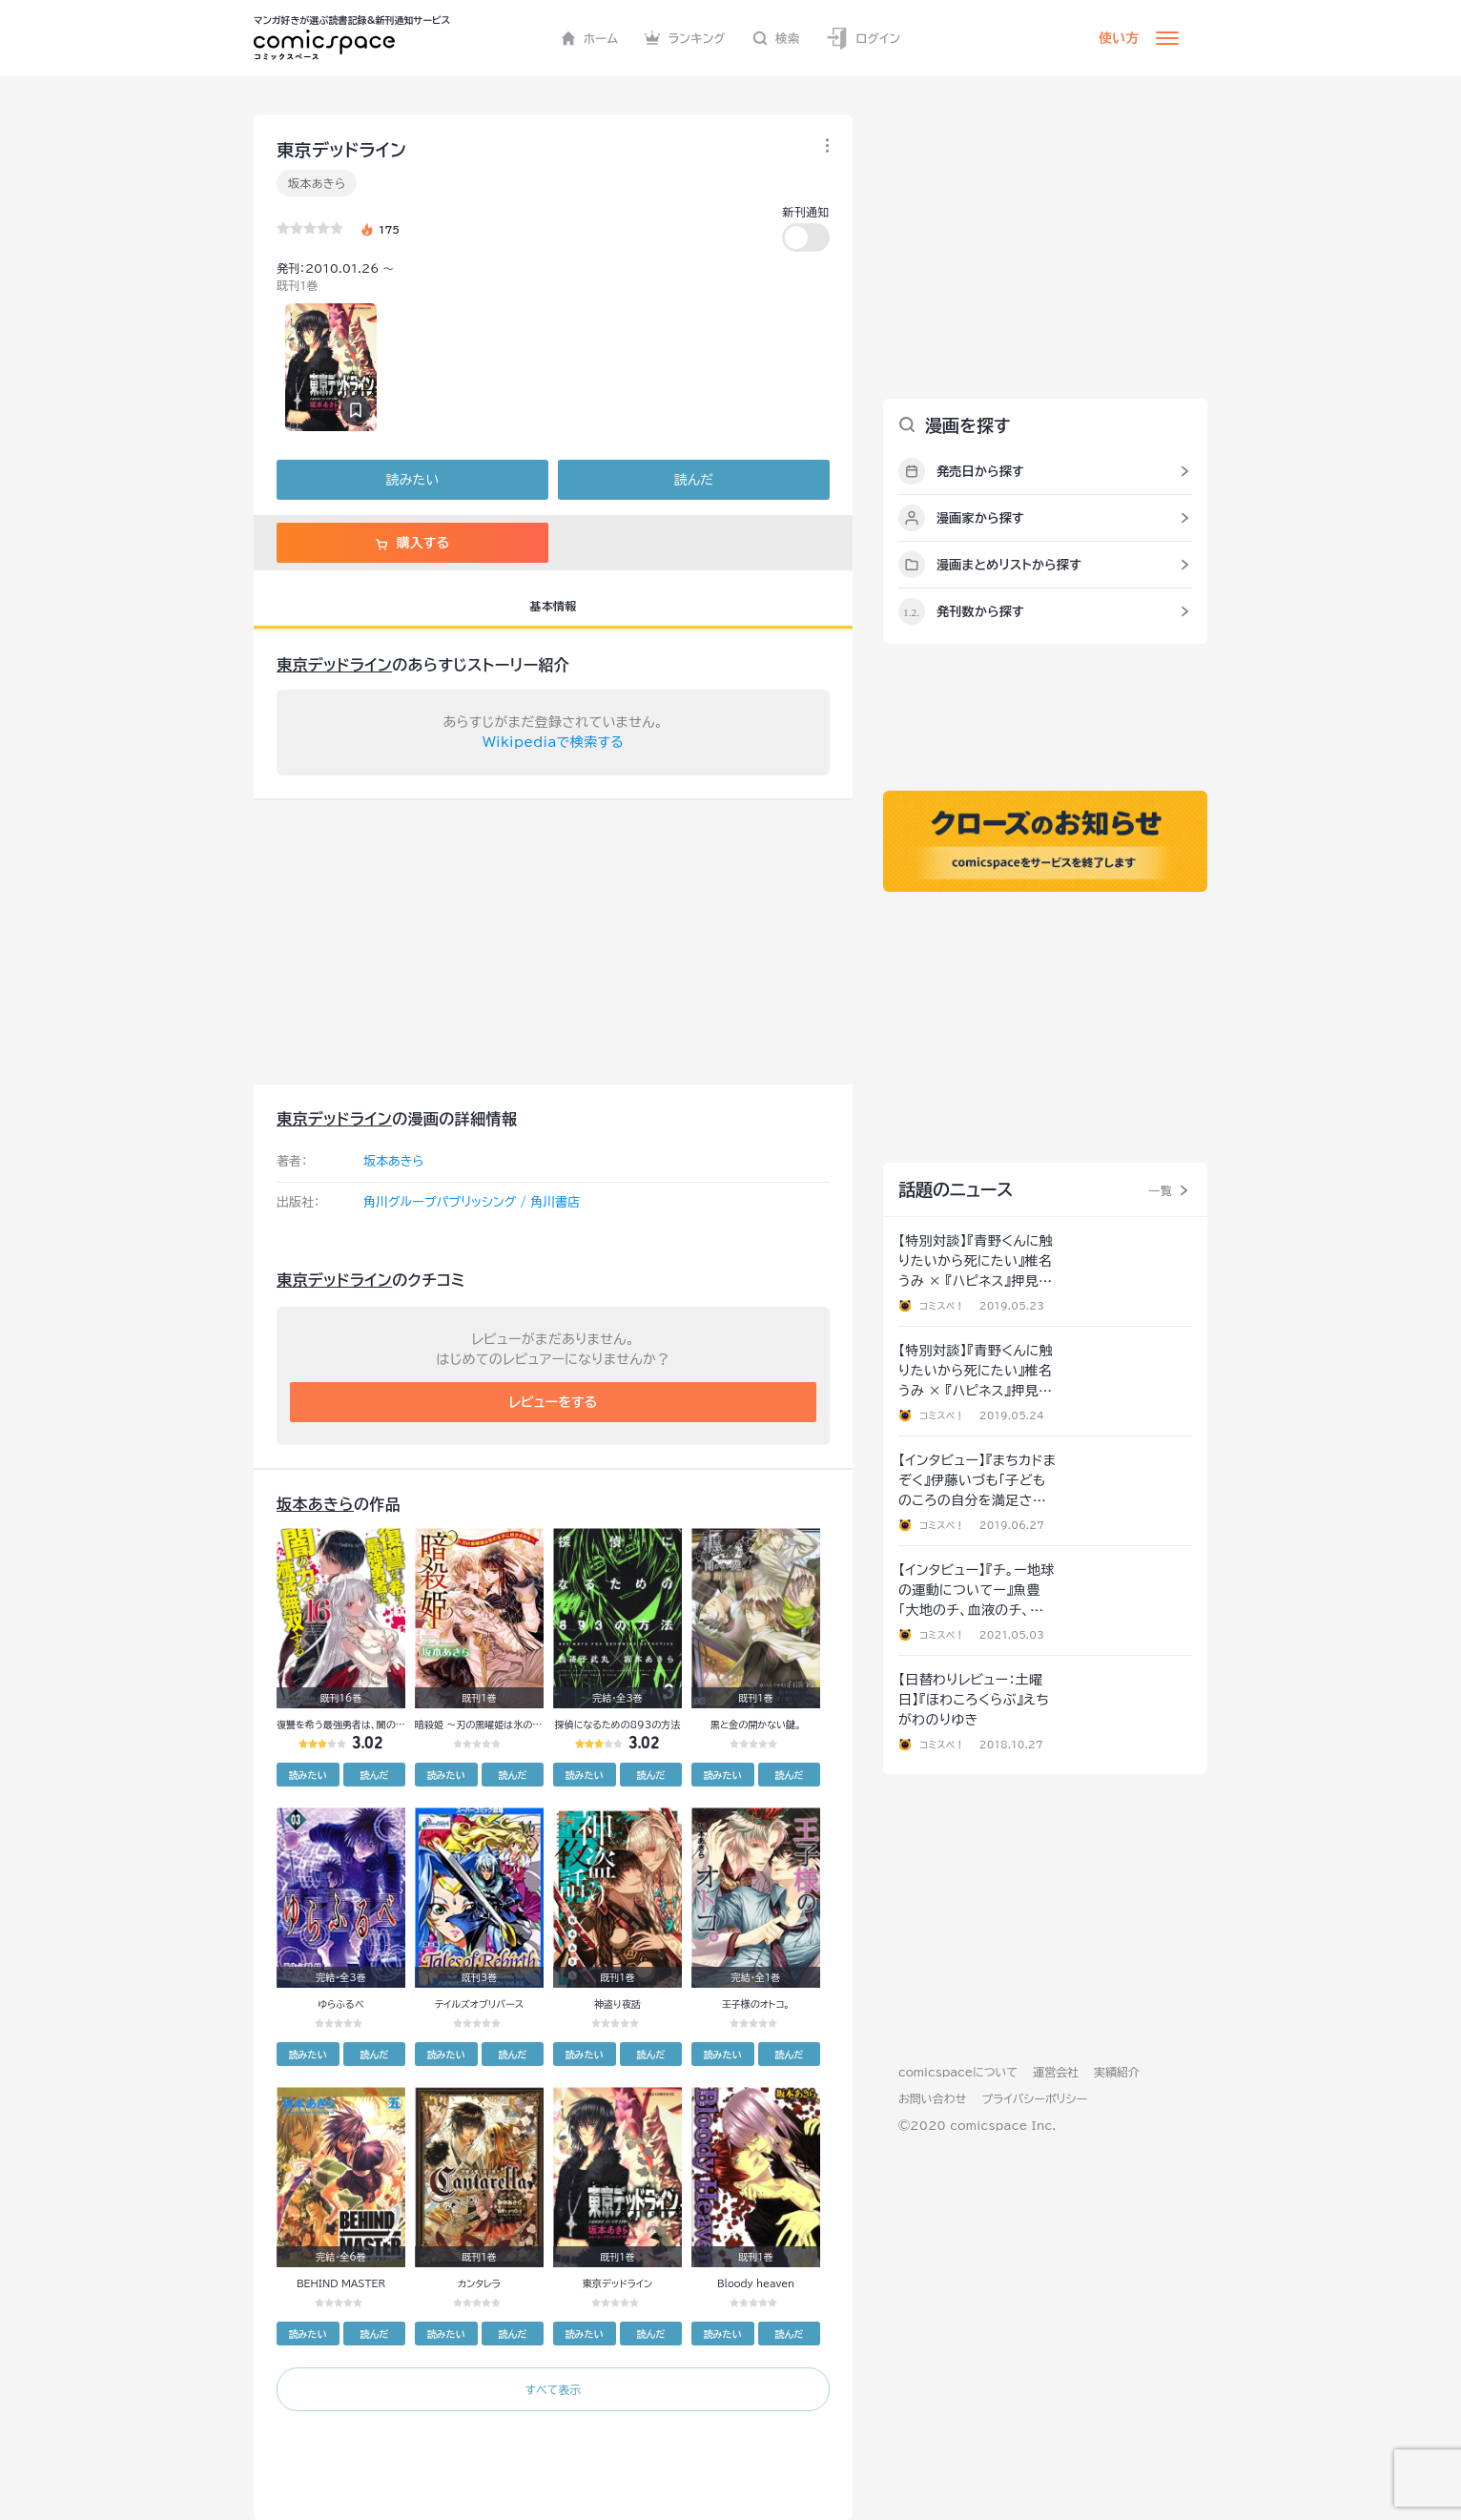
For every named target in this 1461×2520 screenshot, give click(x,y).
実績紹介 (1117, 2071)
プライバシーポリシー (1034, 2098)
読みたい (412, 479)
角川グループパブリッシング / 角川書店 (471, 1202)
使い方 (1119, 38)
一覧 (1160, 1190)
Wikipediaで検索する (553, 742)
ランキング (685, 38)
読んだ (693, 479)
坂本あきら (316, 183)
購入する (412, 542)
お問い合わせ (932, 2098)
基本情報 (552, 605)
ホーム (590, 38)
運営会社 (1056, 2071)
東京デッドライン (334, 664)
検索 (776, 38)
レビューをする (553, 1402)
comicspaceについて (958, 2071)
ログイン (863, 39)
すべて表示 (553, 2389)
